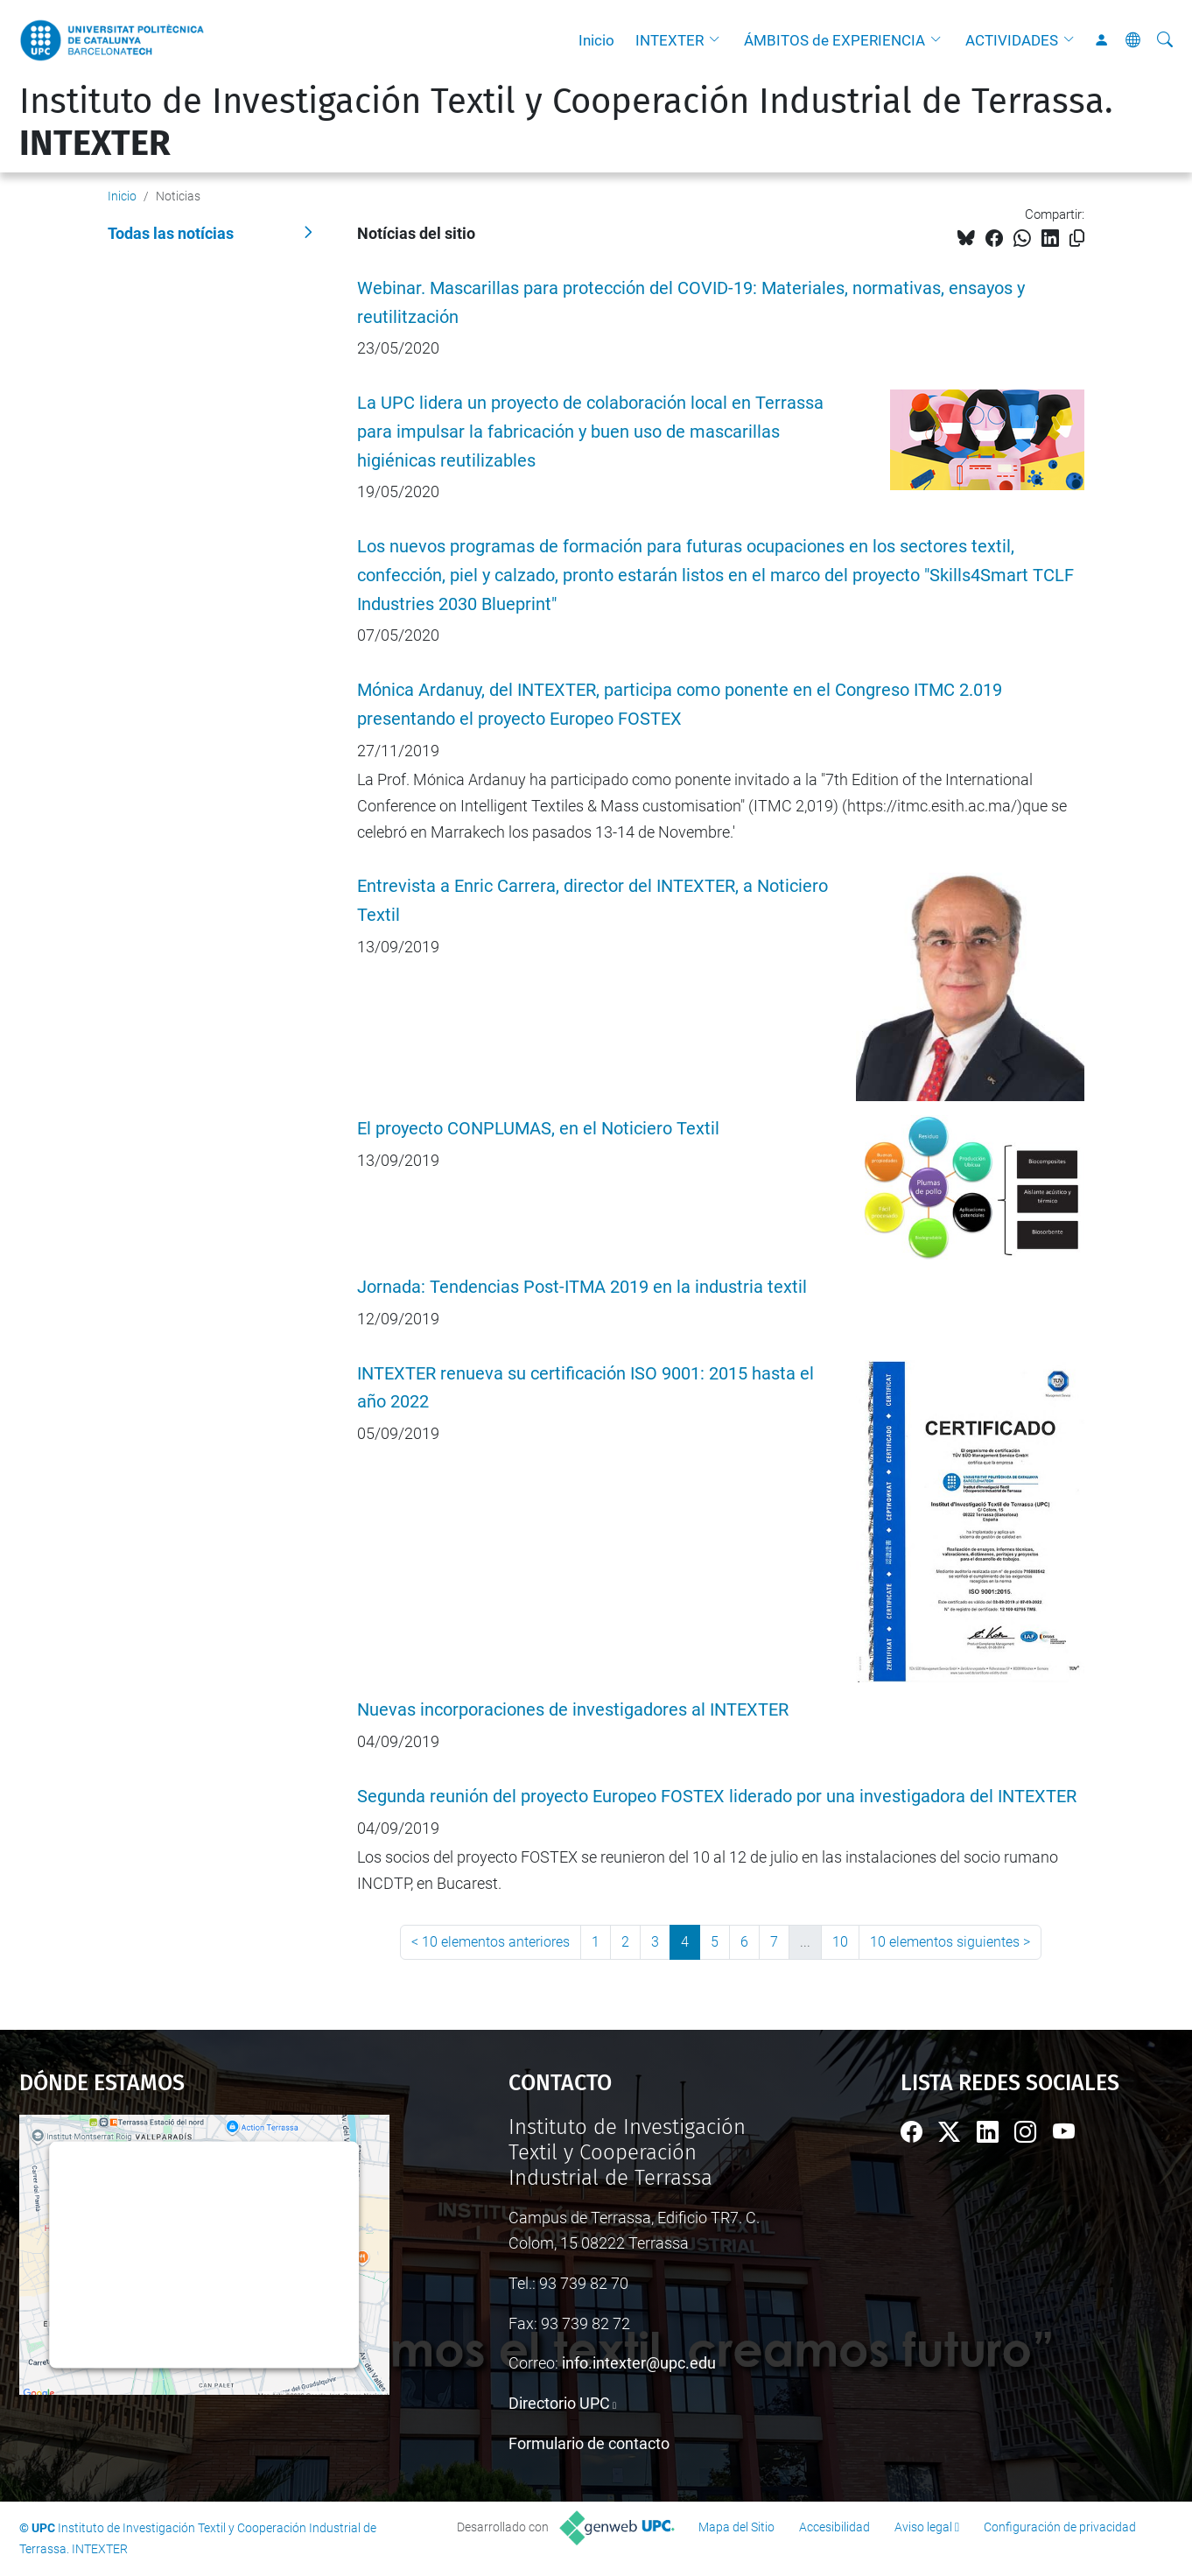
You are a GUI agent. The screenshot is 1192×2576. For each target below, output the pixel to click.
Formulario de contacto (589, 2443)
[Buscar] (1165, 40)
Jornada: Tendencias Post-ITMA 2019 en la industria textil (582, 1287)
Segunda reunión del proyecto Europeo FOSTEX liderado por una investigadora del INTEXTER (716, 1796)
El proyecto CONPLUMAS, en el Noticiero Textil (538, 1129)
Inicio (596, 40)
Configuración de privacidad (1060, 2527)
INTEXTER (669, 40)
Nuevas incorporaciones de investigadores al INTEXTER (573, 1710)
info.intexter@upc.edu (639, 2363)
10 (840, 1942)
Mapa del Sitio (736, 2527)
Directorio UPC (559, 2403)
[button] (718, 40)
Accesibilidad (834, 2527)
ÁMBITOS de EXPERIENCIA (834, 40)
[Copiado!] (1076, 238)
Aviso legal (923, 2527)
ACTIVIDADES (1011, 40)
